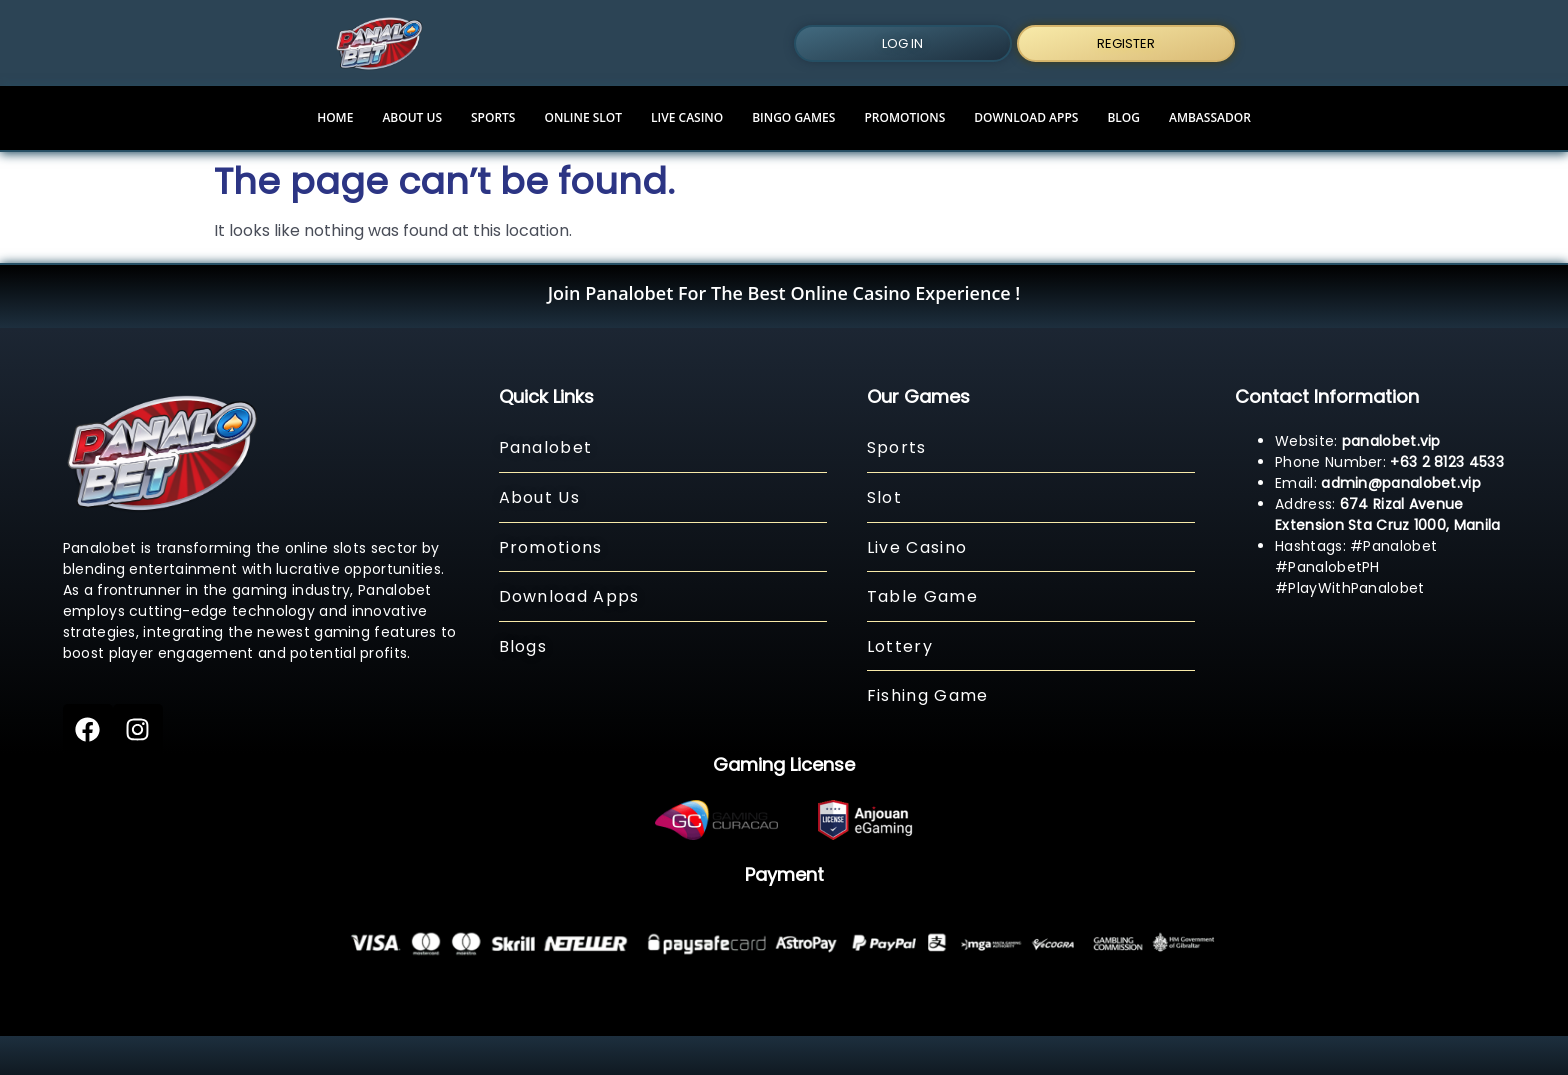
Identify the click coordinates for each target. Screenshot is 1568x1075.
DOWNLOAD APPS (1026, 117)
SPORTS (493, 117)
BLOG (1123, 117)
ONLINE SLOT (583, 117)
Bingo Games (793, 117)
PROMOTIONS (904, 117)
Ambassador (1210, 117)
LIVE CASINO (687, 117)
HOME (335, 117)
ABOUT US (412, 117)
